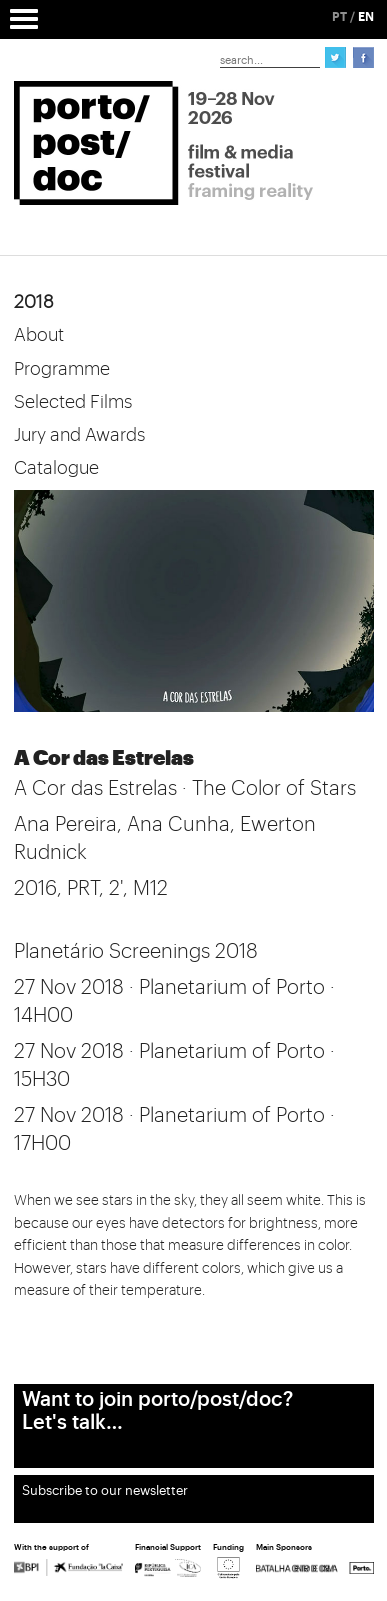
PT (339, 17)
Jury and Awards (79, 435)
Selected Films (73, 402)
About (39, 335)
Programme (62, 369)
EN (366, 17)
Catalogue (56, 468)
